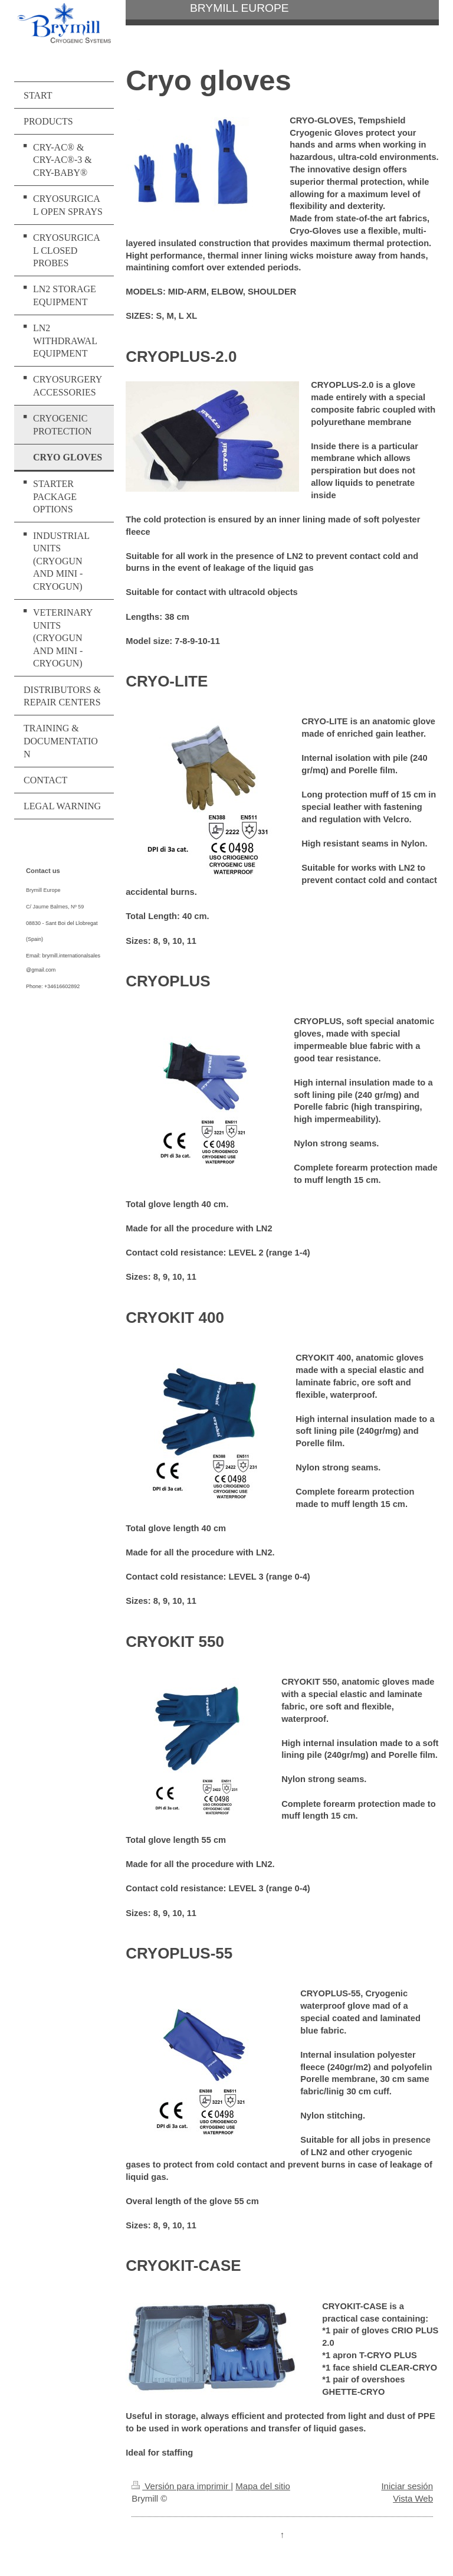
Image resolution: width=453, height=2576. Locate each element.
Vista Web (413, 2498)
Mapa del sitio (262, 2486)
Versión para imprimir (181, 2486)
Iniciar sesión (407, 2486)
